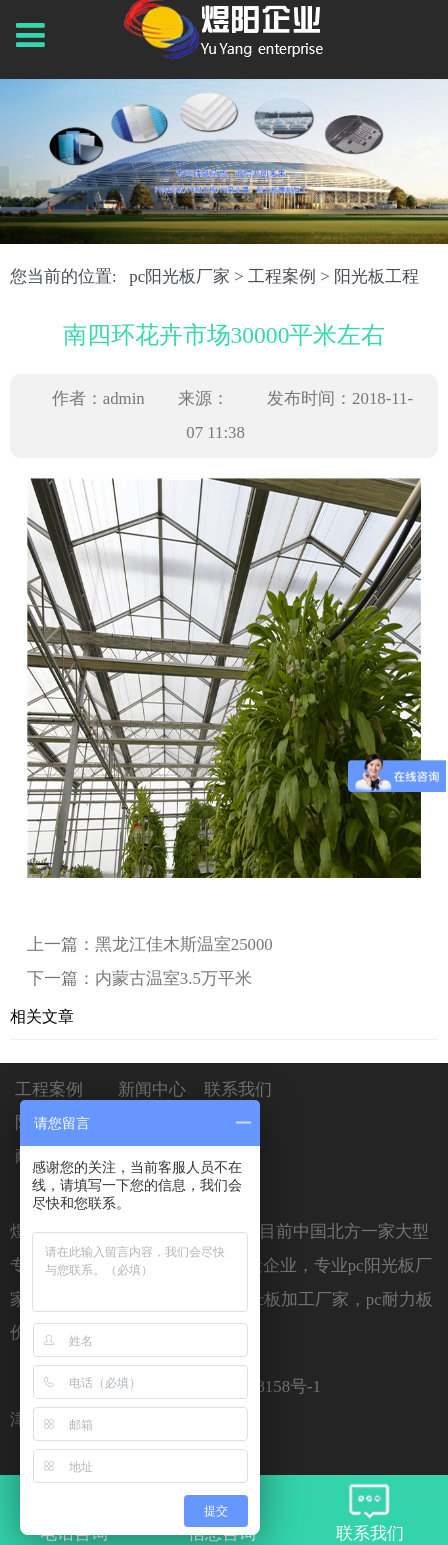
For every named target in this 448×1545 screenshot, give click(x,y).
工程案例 (282, 276)
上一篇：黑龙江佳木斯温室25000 (150, 944)
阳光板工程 (376, 276)
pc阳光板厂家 (179, 276)
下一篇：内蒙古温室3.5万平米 (139, 978)
